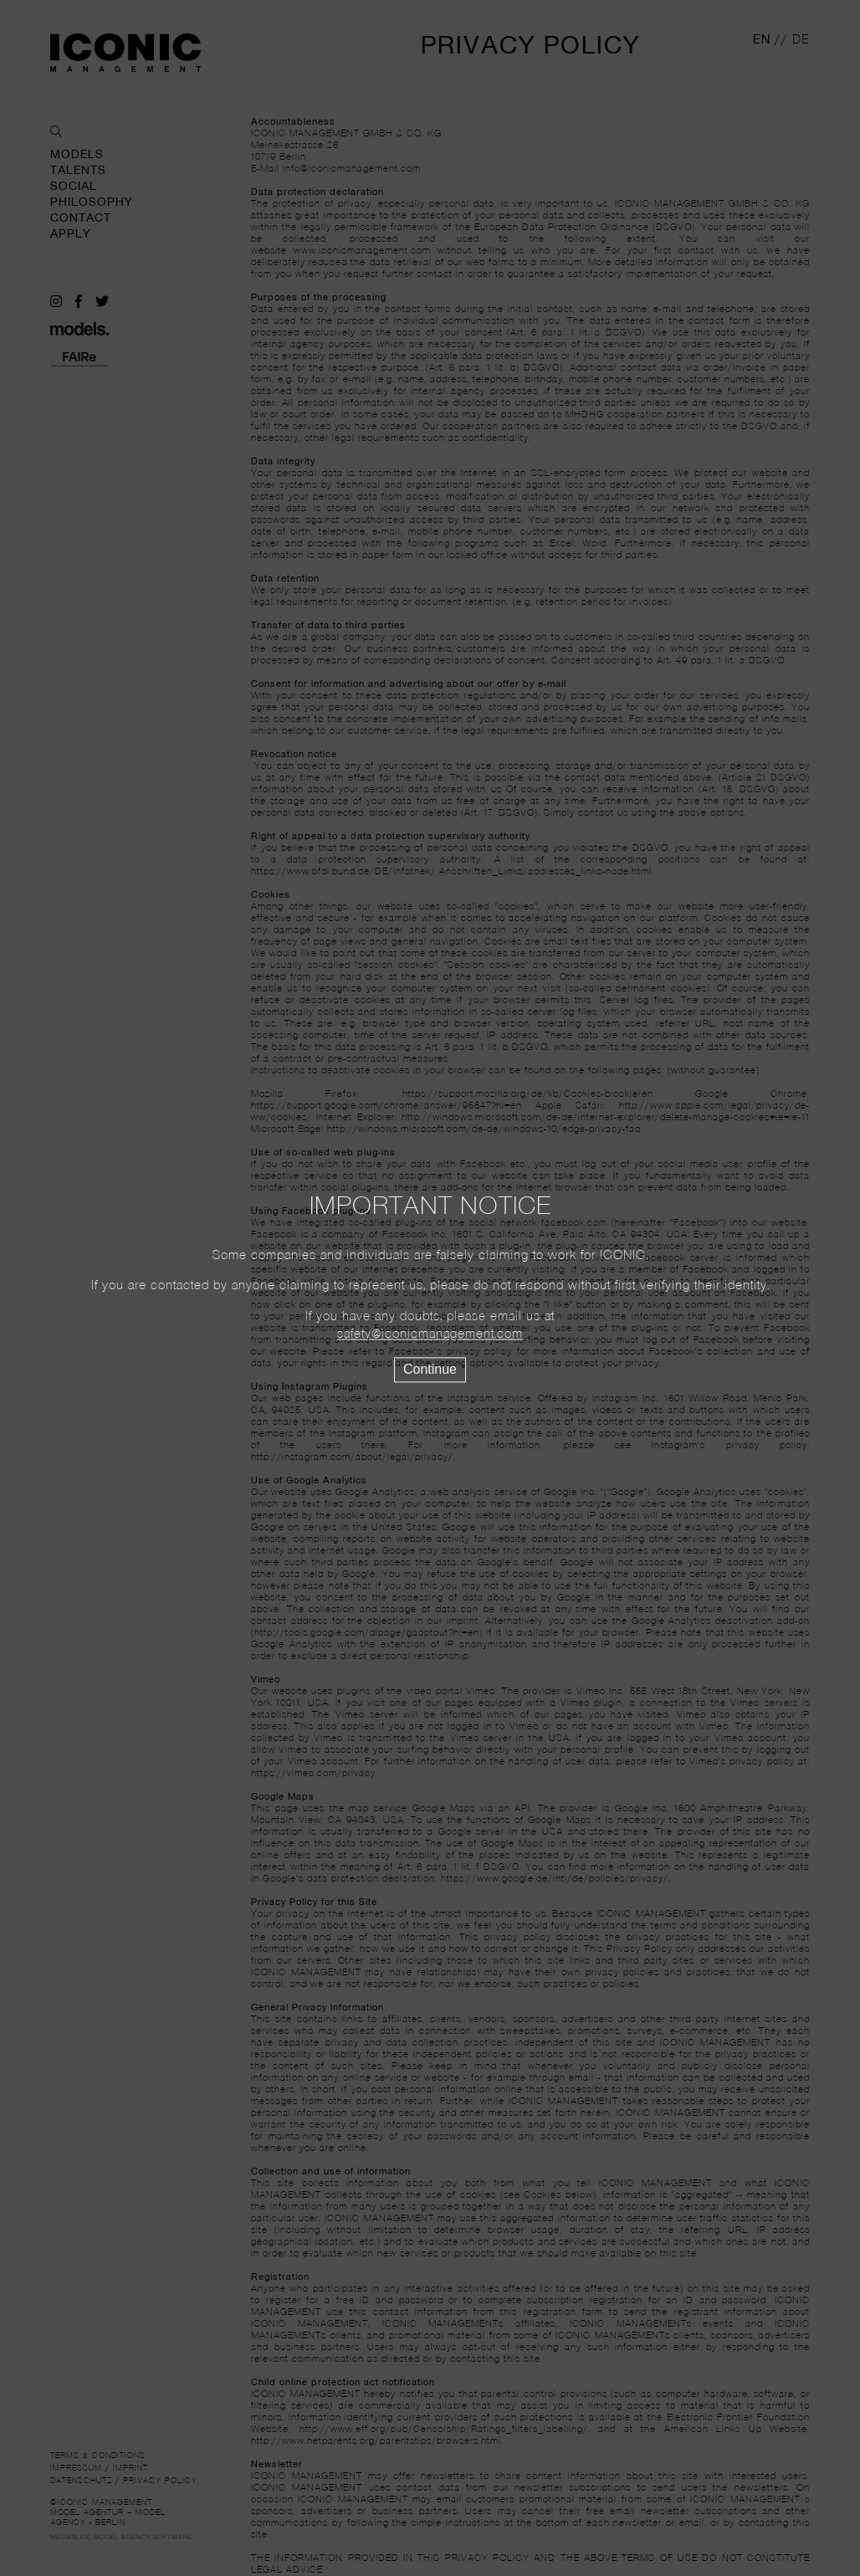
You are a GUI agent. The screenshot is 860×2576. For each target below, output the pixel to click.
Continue (430, 1369)
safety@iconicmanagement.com (430, 1334)
